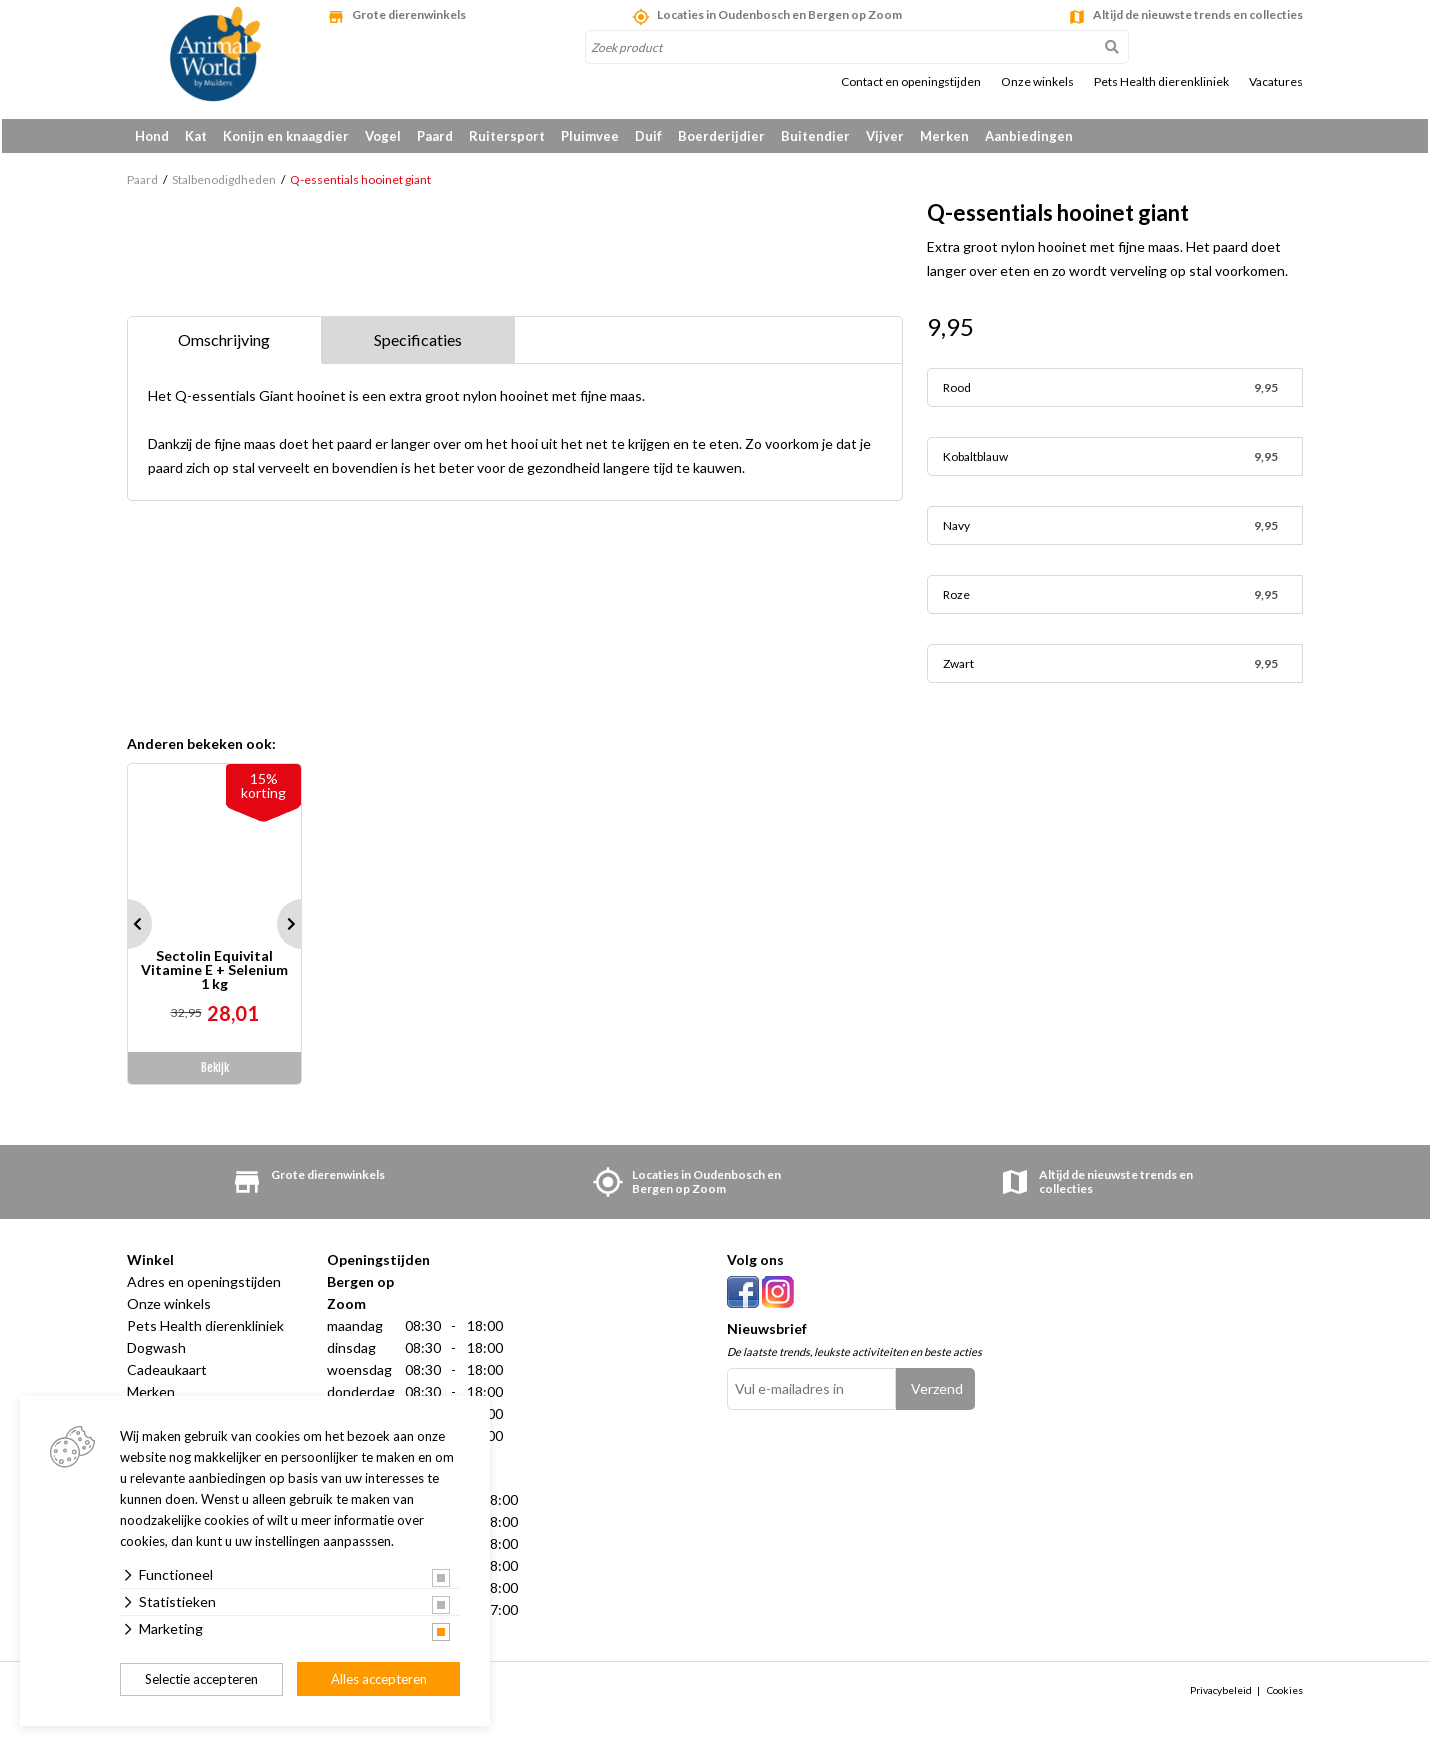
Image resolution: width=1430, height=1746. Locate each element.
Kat (196, 136)
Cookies (1285, 1693)
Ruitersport (507, 136)
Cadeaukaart (167, 1373)
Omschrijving (224, 343)
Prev (127, 928)
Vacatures (1276, 82)
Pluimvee (590, 136)
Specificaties (418, 343)
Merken (944, 136)
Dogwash (156, 1351)
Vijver (885, 136)
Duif (648, 136)
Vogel (383, 136)
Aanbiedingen (1029, 136)
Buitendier (815, 136)
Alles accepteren (379, 1679)
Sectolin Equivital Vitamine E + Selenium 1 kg (214, 974)
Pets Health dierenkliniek (1161, 82)
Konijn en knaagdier (286, 136)
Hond (152, 136)
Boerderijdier (721, 136)
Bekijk (215, 1071)
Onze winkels (1037, 82)
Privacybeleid (1221, 1693)
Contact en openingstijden (911, 82)
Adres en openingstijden (204, 1285)
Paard (435, 136)
